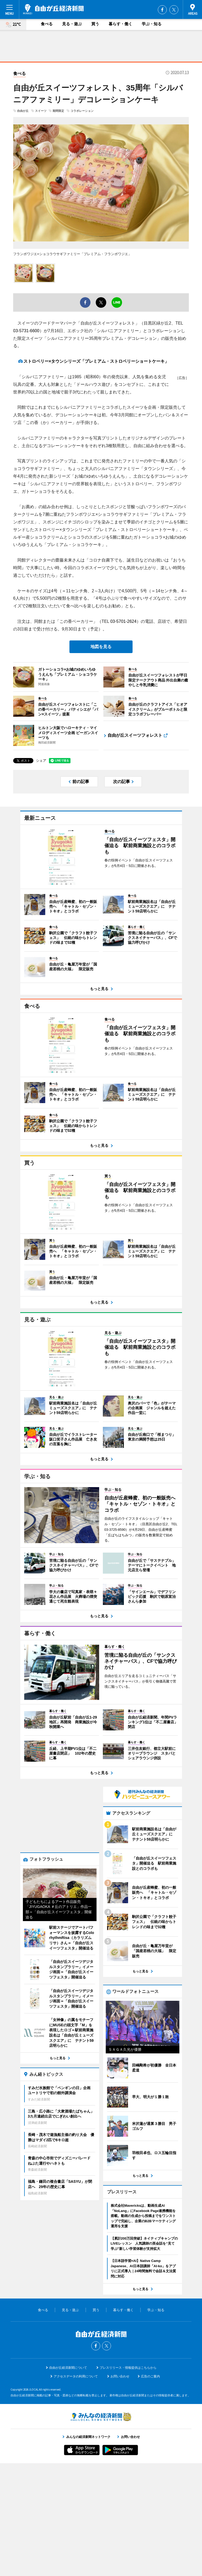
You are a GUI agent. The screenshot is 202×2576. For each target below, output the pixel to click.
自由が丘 (23, 110)
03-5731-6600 (26, 331)
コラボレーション (82, 110)
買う (95, 24)
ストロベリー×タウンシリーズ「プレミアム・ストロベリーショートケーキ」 (96, 361)
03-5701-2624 (123, 621)
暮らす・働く (120, 24)
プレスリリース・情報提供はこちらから (128, 2480)
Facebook (162, 9)
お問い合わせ (119, 2489)
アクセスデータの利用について (76, 2489)
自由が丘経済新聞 (53, 9)
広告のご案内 (150, 2489)
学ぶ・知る (151, 24)
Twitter (173, 9)
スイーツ (41, 110)
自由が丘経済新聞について (68, 2480)
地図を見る (101, 646)
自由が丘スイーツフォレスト (135, 735)
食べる (47, 24)
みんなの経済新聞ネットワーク (101, 2529)
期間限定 (58, 110)
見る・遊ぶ (72, 24)
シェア (41, 760)
